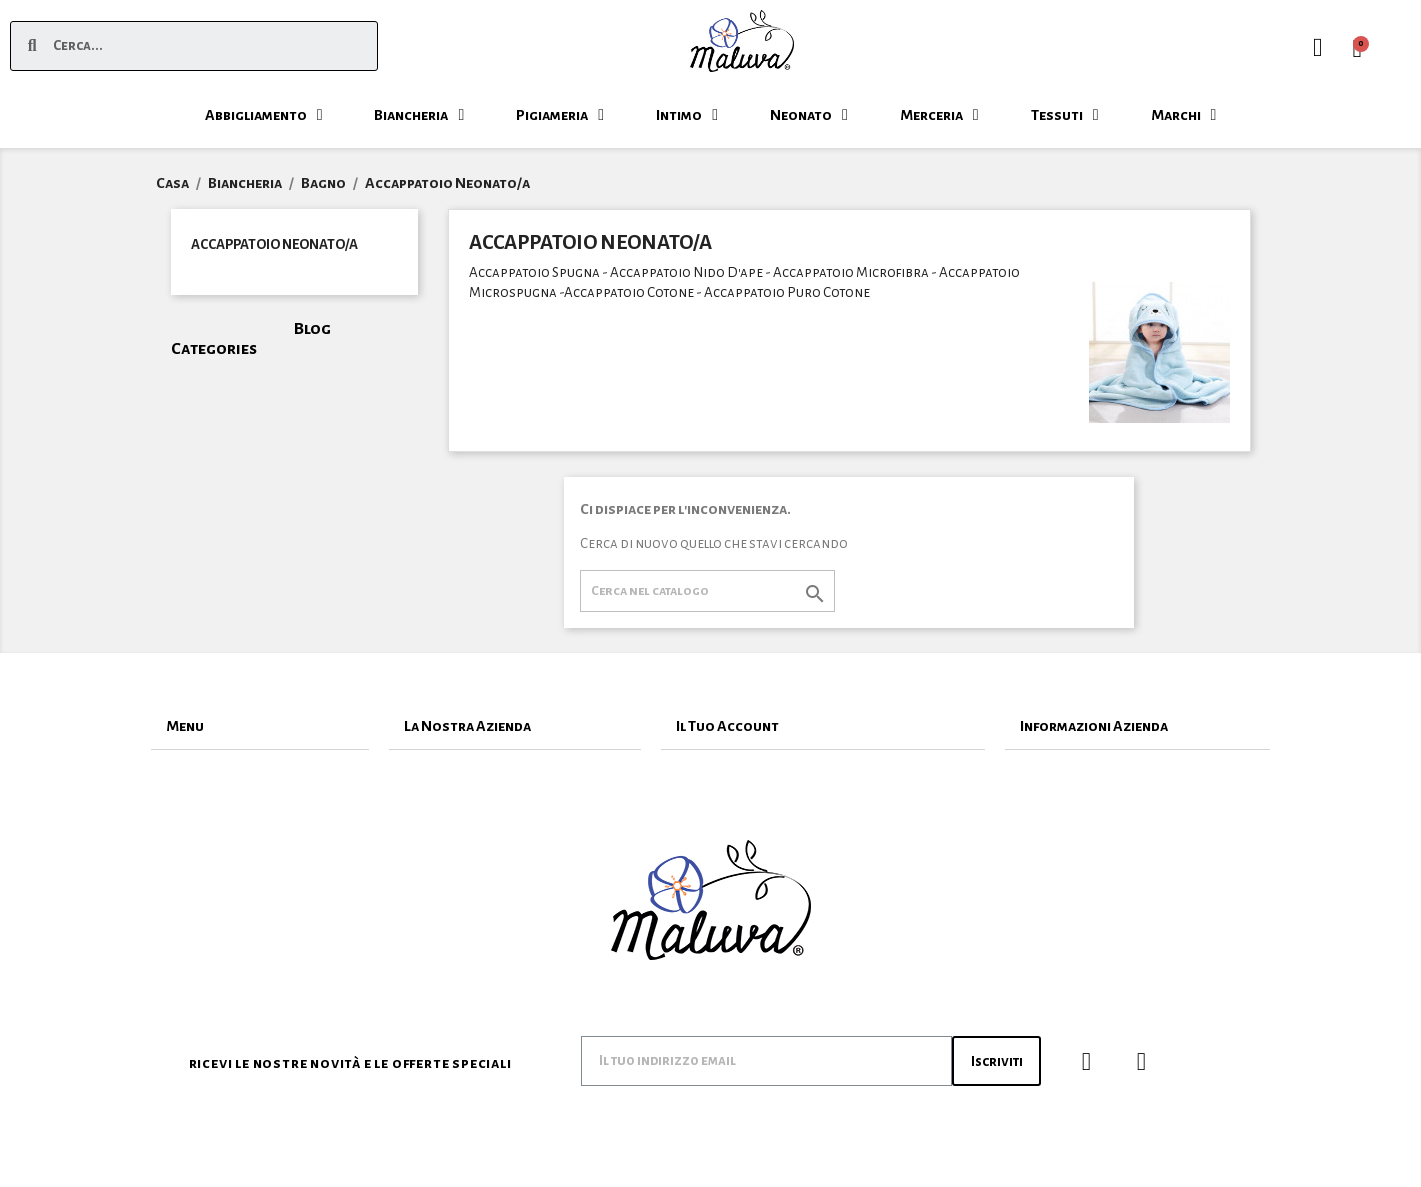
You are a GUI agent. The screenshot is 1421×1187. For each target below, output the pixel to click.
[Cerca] (707, 591)
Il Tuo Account (727, 726)
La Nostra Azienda (467, 726)
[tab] (260, 726)
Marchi (1184, 115)
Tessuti (1065, 115)
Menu (185, 726)
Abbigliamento (264, 115)
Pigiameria (560, 115)
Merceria (939, 115)
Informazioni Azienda (1094, 726)
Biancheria (419, 115)
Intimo (687, 115)
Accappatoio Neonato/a (274, 244)
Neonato (809, 115)
